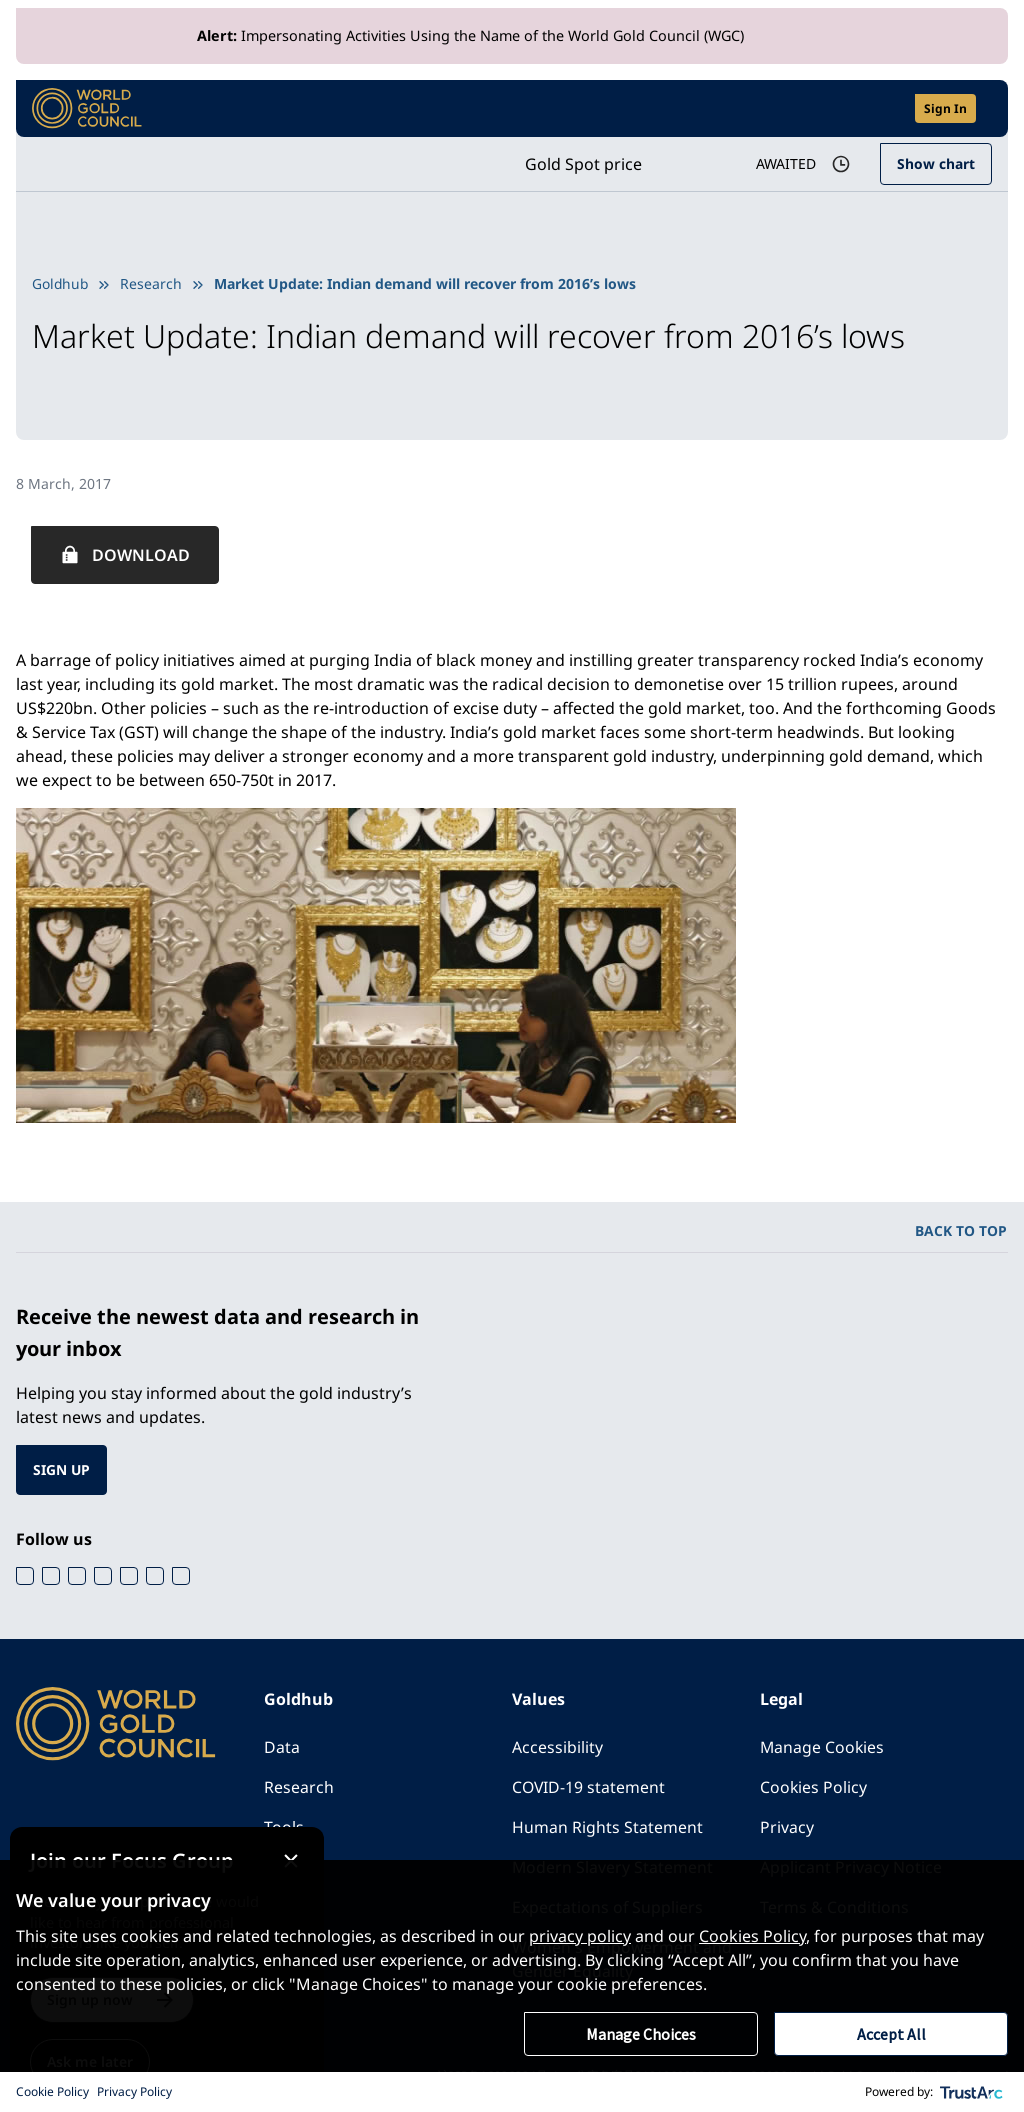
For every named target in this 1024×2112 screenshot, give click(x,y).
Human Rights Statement (607, 1827)
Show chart (936, 163)
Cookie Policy (52, 2091)
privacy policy (580, 1936)
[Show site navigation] (984, 108)
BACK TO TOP (961, 1230)
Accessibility (557, 1747)
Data (282, 1747)
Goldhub (61, 283)
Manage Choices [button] (641, 2034)
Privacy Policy (134, 2091)
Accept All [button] (891, 2034)
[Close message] (316, 1840)
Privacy (787, 1827)
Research (153, 283)
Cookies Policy (814, 1787)
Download (141, 555)
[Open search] (887, 108)
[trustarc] (972, 2092)
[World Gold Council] (87, 108)
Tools (284, 1827)
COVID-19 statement (589, 1787)
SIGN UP (62, 1469)
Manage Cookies (823, 1747)
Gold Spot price (579, 164)
